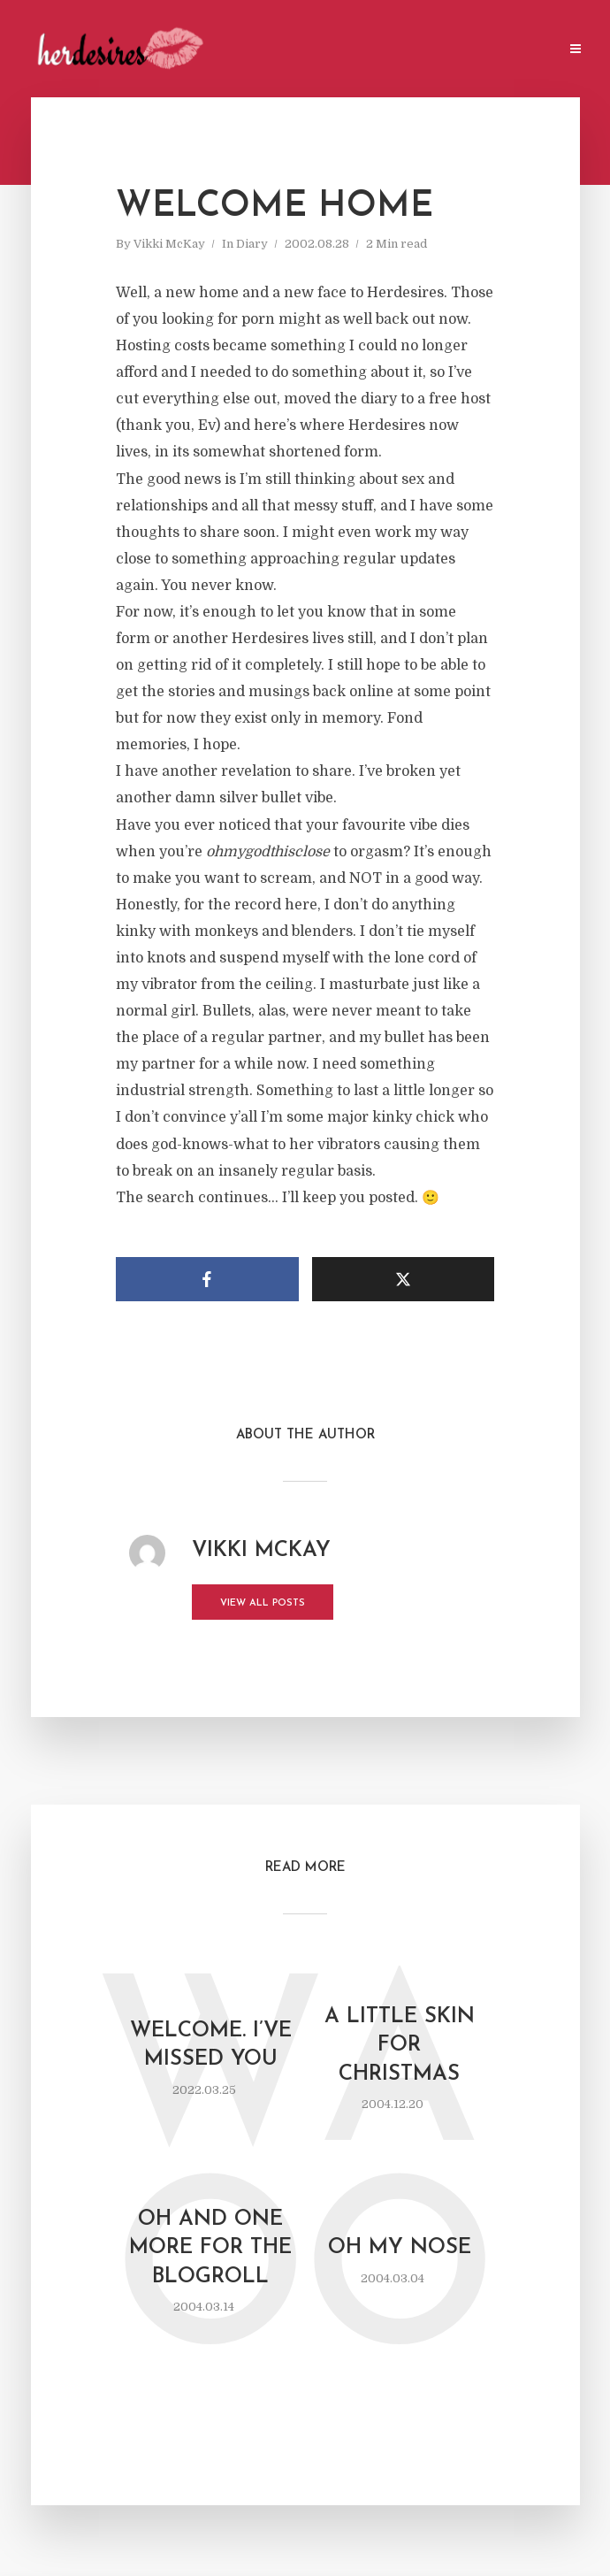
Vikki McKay (169, 243)
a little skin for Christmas (399, 2045)
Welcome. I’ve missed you (211, 2045)
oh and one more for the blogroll (210, 2248)
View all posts (262, 1603)
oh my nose (399, 2247)
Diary (252, 243)
